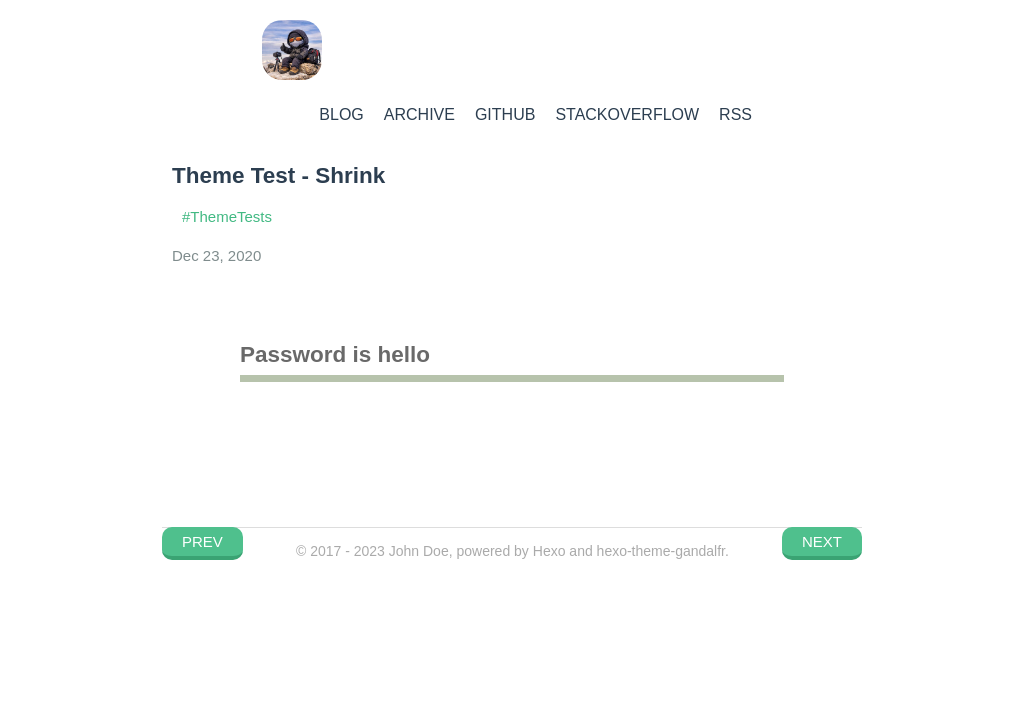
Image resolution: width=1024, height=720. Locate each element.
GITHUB (505, 114)
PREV (202, 541)
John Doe (419, 551)
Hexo (549, 551)
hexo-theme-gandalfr (661, 551)
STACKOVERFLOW (627, 114)
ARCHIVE (419, 114)
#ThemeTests (227, 216)
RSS (735, 114)
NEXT (822, 541)
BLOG (341, 114)
